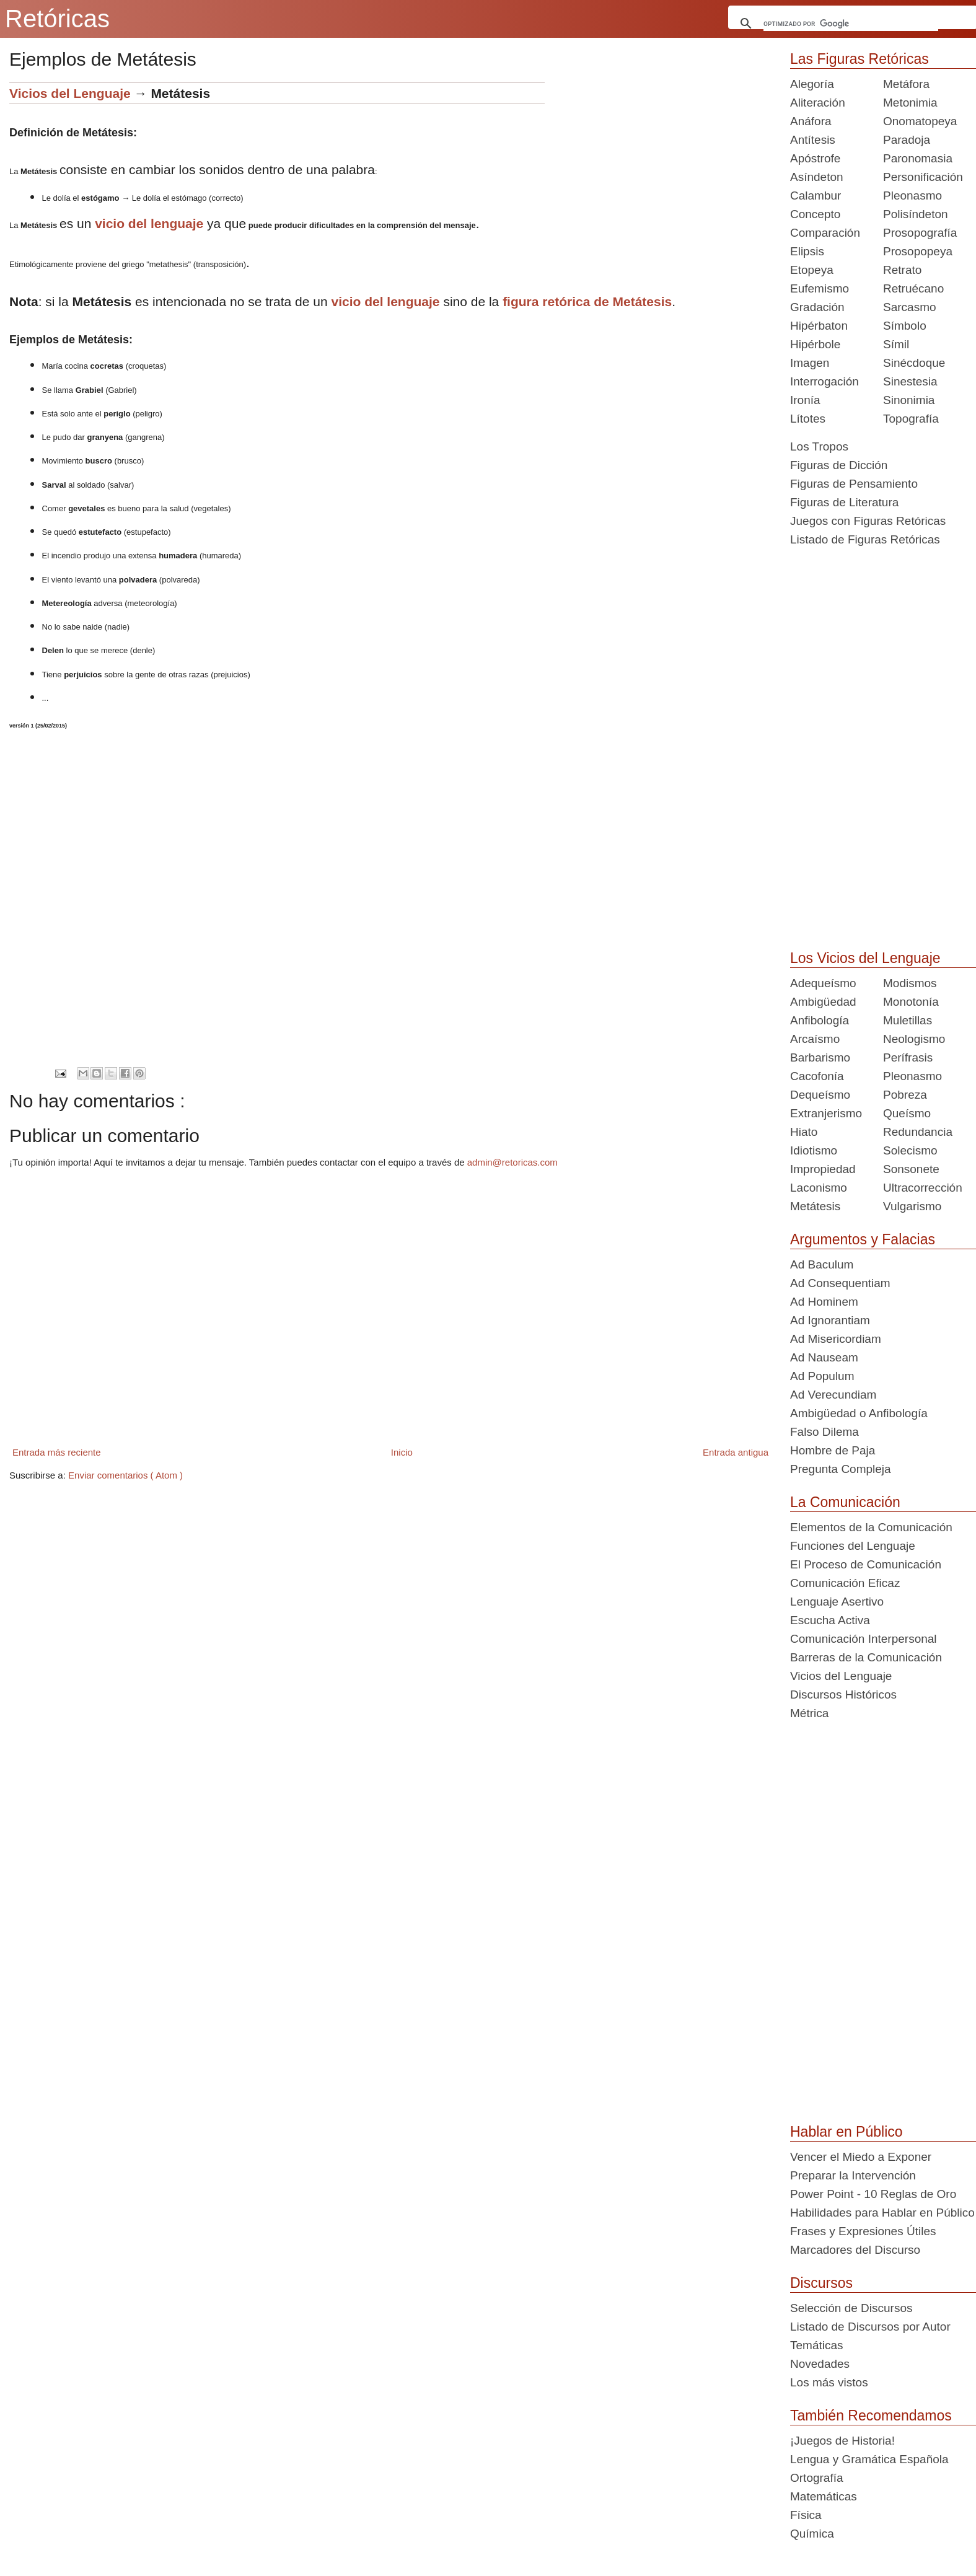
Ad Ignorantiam (830, 1320)
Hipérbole (815, 344)
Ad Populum (822, 1376)
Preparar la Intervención (853, 2175)
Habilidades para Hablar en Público (882, 2212)
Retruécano (913, 288)
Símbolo (904, 325)
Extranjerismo (826, 1113)
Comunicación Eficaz (845, 1582)
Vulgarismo (912, 1206)
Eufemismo (819, 288)
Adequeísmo (823, 983)
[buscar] (851, 23)
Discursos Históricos (843, 1694)
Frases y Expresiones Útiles (863, 2231)
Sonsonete (911, 1169)
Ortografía (816, 2477)
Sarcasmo (909, 307)
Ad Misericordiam (835, 1338)
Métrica (809, 1713)
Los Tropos (819, 446)
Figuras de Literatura (844, 502)
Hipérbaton (819, 325)
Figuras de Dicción (838, 465)
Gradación (817, 307)
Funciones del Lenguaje (852, 1545)
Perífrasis (908, 1057)
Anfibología (819, 1020)
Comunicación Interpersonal (863, 1638)
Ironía (805, 400)
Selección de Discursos (851, 2307)
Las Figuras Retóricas (859, 59)
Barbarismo (820, 1057)
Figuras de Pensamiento (854, 483)
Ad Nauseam (824, 1357)
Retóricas (57, 18)
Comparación (825, 232)
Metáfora (906, 83)
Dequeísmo (820, 1094)
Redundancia (917, 1131)
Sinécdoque (914, 362)
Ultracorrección (922, 1187)
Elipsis (807, 251)
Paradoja (906, 139)
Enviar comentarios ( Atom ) (125, 1475)
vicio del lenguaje (149, 223)
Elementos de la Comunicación (871, 1527)
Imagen (809, 362)
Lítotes (807, 418)
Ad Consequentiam (840, 1283)
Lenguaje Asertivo (837, 1601)
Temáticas (816, 2345)
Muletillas (907, 1020)
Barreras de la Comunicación (866, 1657)
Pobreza (905, 1094)
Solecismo (910, 1150)
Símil (896, 344)
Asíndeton (816, 176)
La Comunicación (845, 1502)
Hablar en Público (846, 2132)
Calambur (815, 195)
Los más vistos (829, 2382)
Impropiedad (823, 1169)
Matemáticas (823, 2496)
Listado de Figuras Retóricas (865, 539)
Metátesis (815, 1206)
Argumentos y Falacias (862, 1239)
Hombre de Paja (832, 1450)
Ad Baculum (821, 1264)
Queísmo (907, 1113)
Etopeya (811, 269)
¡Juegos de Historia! (842, 2440)
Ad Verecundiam (833, 1394)
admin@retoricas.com (512, 1162)
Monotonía (911, 1001)
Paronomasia (917, 158)
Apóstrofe (815, 158)
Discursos (821, 2283)
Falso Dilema (824, 1431)
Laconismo (818, 1187)
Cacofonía (817, 1076)
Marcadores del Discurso (855, 2249)
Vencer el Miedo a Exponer (860, 2156)
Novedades (820, 2363)
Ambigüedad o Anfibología (859, 1413)
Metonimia (910, 102)
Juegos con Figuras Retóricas (868, 520)
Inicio (402, 1452)
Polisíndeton (915, 214)
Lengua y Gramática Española (869, 2459)
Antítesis (812, 139)
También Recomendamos (871, 2415)
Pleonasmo (912, 195)
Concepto (815, 214)
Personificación (923, 176)
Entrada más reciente (56, 1452)
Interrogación (824, 381)
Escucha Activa (830, 1620)
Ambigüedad (823, 1001)
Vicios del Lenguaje (70, 93)
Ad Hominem (824, 1301)
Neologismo (914, 1038)
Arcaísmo (815, 1038)
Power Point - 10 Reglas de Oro (873, 2193)
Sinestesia (910, 381)
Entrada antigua (735, 1452)
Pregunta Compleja (840, 1468)
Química (812, 2533)
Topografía (911, 418)
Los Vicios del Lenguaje (865, 958)
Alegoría (812, 83)
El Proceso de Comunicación (865, 1564)
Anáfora (811, 121)
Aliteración (817, 102)
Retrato (902, 269)
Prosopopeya (917, 251)
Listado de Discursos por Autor (870, 2326)
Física (806, 2514)
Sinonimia (908, 400)
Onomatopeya (920, 121)
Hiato (803, 1131)
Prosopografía (920, 232)
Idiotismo (813, 1150)
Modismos (910, 983)
